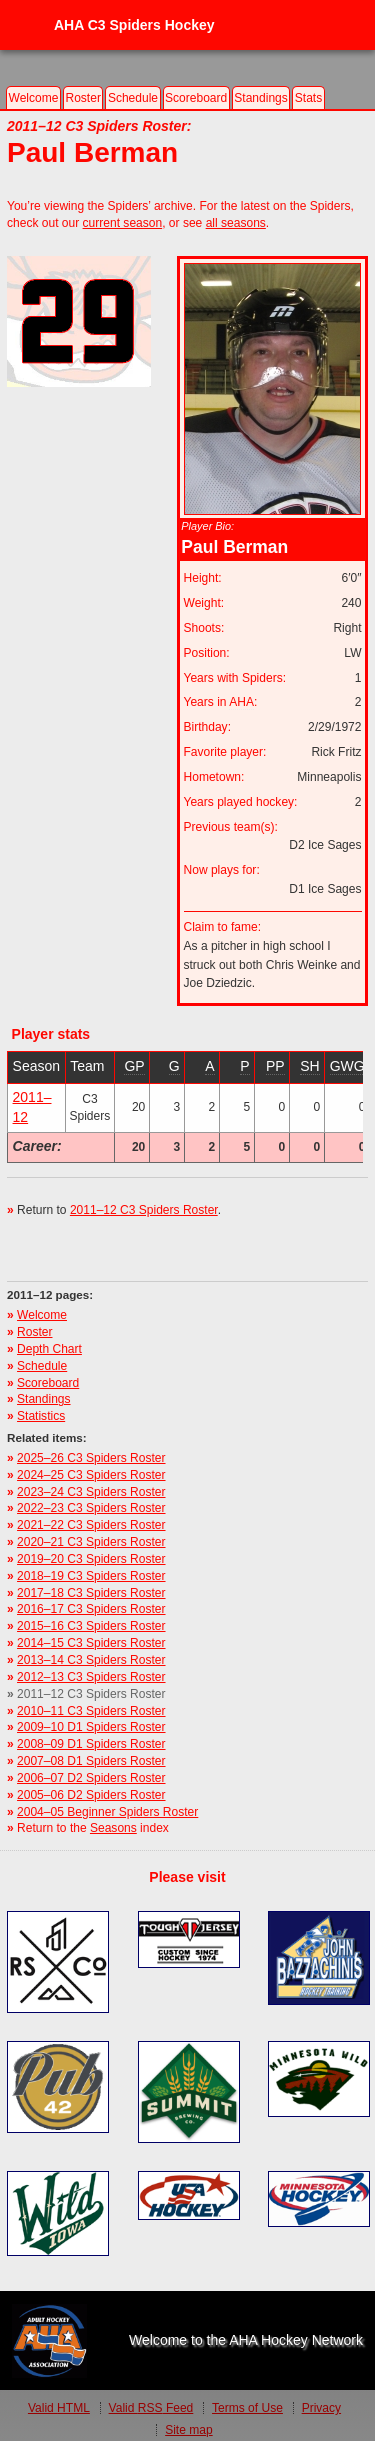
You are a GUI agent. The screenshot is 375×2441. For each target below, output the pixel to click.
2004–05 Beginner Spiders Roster (107, 1812)
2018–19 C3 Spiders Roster (91, 1576)
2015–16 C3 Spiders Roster (91, 1626)
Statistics (41, 1416)
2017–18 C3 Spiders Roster (91, 1593)
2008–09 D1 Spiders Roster (91, 1744)
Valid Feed (151, 2408)
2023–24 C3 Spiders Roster (91, 1492)
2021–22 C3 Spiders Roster (91, 1525)
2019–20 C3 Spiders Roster (91, 1559)
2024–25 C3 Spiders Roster (91, 1475)
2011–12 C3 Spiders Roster (144, 1210)
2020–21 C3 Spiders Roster (91, 1542)
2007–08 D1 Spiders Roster (91, 1761)
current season (123, 223)
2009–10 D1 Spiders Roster (91, 1727)
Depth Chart (49, 1349)
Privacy (321, 2408)
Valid (59, 2408)
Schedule (133, 98)
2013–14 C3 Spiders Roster (91, 1660)
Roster (82, 98)
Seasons (113, 1828)
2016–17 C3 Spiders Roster (91, 1609)
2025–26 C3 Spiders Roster (91, 1458)
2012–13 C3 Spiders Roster (91, 1677)
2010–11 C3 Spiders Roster (91, 1711)
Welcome (34, 98)
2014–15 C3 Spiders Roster (91, 1643)
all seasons (236, 223)
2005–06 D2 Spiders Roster (91, 1795)
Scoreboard (196, 98)
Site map (188, 2430)
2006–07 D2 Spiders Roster (91, 1778)
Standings (261, 98)
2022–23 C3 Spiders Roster (91, 1508)
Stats (308, 98)
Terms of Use (247, 2408)
